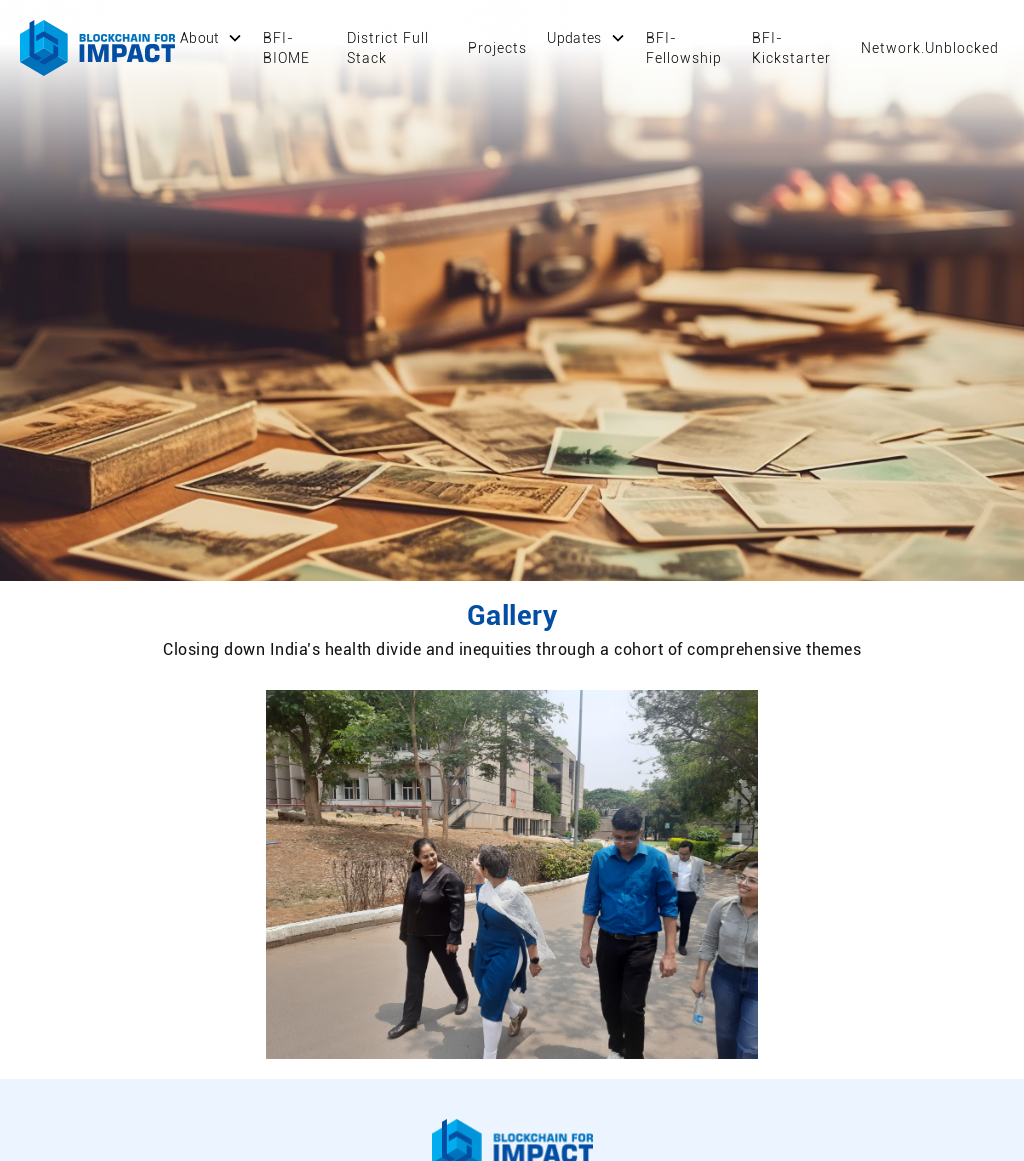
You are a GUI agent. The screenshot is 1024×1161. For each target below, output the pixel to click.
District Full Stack (388, 48)
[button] (212, 38)
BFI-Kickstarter (791, 48)
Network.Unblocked (930, 48)
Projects (497, 48)
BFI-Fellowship (684, 48)
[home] (97, 47)
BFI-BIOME (286, 48)
